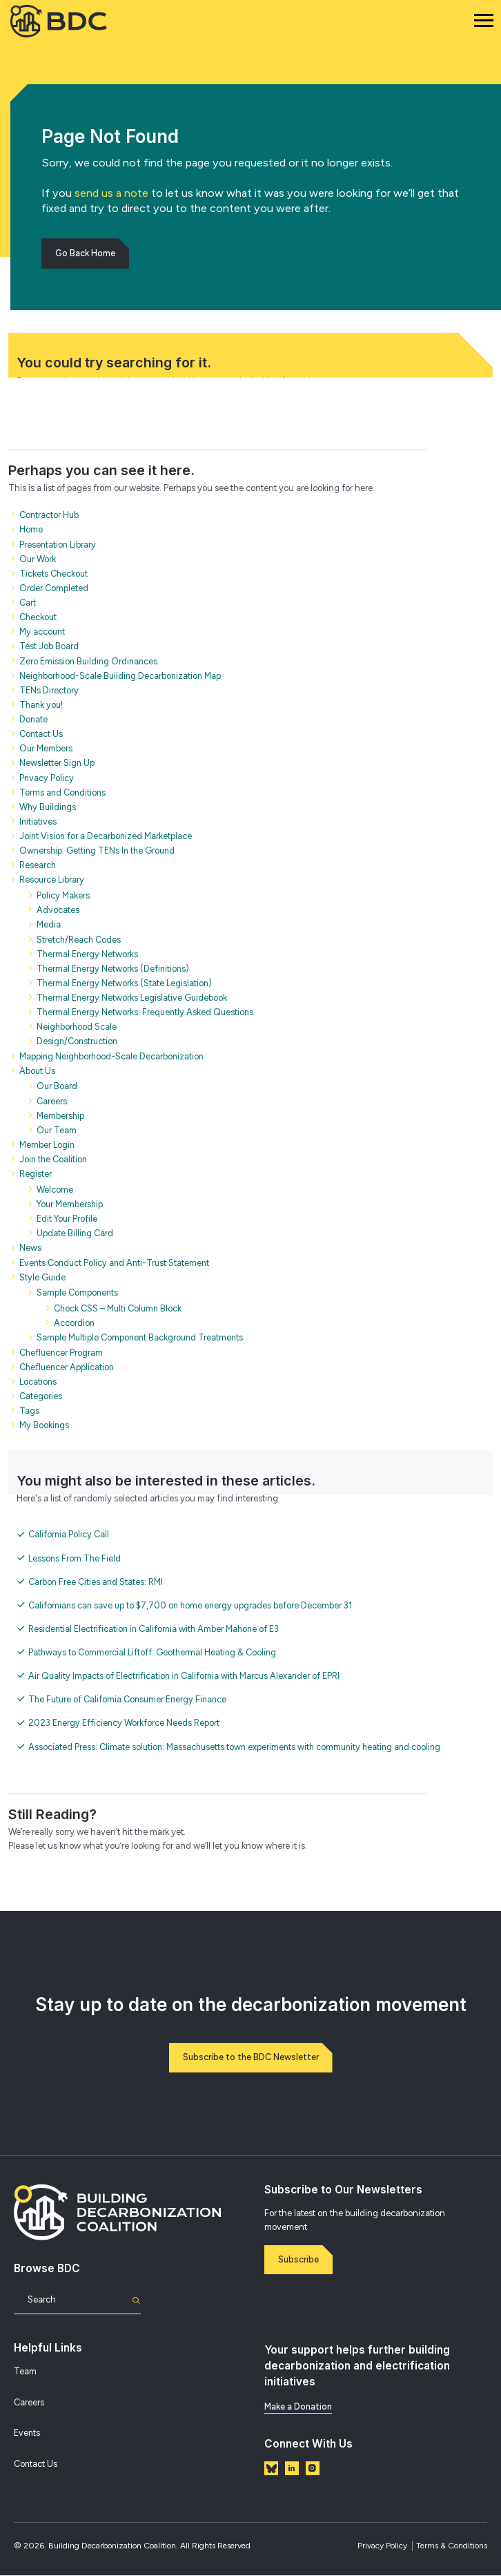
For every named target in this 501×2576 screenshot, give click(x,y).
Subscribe (299, 2260)
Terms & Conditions (451, 2546)
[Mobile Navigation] (483, 20)
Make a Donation (298, 2407)
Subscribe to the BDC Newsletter (251, 2058)
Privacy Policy (382, 2546)
